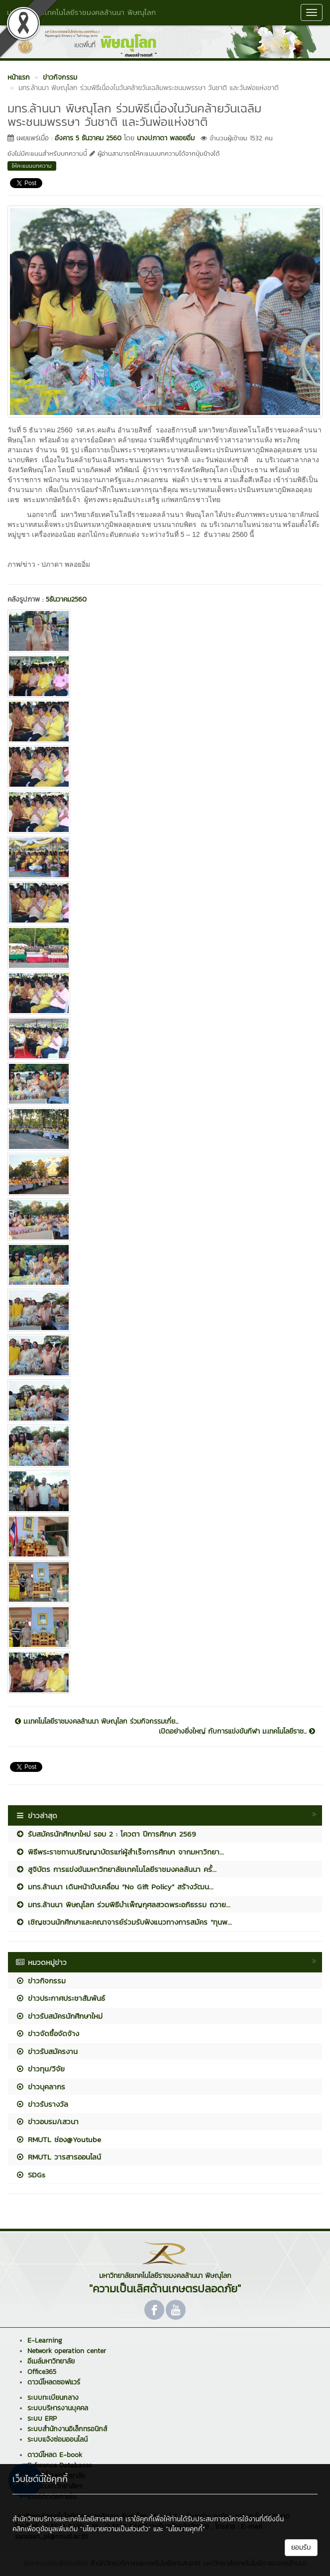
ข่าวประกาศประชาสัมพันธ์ (60, 1998)
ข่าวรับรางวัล (41, 2104)
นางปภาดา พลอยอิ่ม (166, 138)
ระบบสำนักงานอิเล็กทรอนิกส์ (67, 2429)
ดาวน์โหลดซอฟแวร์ (53, 2382)
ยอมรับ (301, 2547)
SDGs (30, 2174)
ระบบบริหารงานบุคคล (57, 2408)
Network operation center (66, 2351)
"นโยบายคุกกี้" (185, 2529)
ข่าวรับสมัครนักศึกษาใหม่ (59, 2016)
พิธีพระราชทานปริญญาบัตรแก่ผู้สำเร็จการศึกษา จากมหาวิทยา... (119, 1851)
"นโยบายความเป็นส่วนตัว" (115, 2529)
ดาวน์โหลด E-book (54, 2455)
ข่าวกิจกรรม (40, 1980)
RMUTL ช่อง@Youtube (58, 2139)
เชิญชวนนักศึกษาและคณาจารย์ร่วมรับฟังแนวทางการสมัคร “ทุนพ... (123, 1922)
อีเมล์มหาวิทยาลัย (51, 2361)
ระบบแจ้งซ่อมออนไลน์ (57, 2439)
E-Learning (44, 2340)
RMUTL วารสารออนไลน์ (58, 2157)
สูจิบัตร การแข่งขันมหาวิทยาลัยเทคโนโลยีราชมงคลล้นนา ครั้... (116, 1869)
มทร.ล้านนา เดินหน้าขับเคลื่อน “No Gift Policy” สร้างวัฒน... (114, 1886)
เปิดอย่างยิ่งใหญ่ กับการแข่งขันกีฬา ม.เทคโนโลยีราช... (237, 1732)
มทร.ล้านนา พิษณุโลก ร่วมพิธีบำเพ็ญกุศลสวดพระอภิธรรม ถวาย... (122, 1904)
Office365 (41, 2372)
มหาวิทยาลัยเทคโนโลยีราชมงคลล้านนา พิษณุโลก (81, 12)
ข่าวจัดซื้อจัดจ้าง (47, 2033)
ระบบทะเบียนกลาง (53, 2397)
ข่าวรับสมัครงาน (46, 2051)
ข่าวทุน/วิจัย (40, 2068)
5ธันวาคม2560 (66, 599)
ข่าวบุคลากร (40, 2086)
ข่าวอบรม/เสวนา (47, 2121)
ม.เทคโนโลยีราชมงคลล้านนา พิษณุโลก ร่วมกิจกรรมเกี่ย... (96, 1722)
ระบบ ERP (42, 2418)
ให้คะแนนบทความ (32, 166)
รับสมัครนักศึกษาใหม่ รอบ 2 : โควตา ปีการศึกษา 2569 (105, 1834)
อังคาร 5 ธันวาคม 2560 (88, 138)
